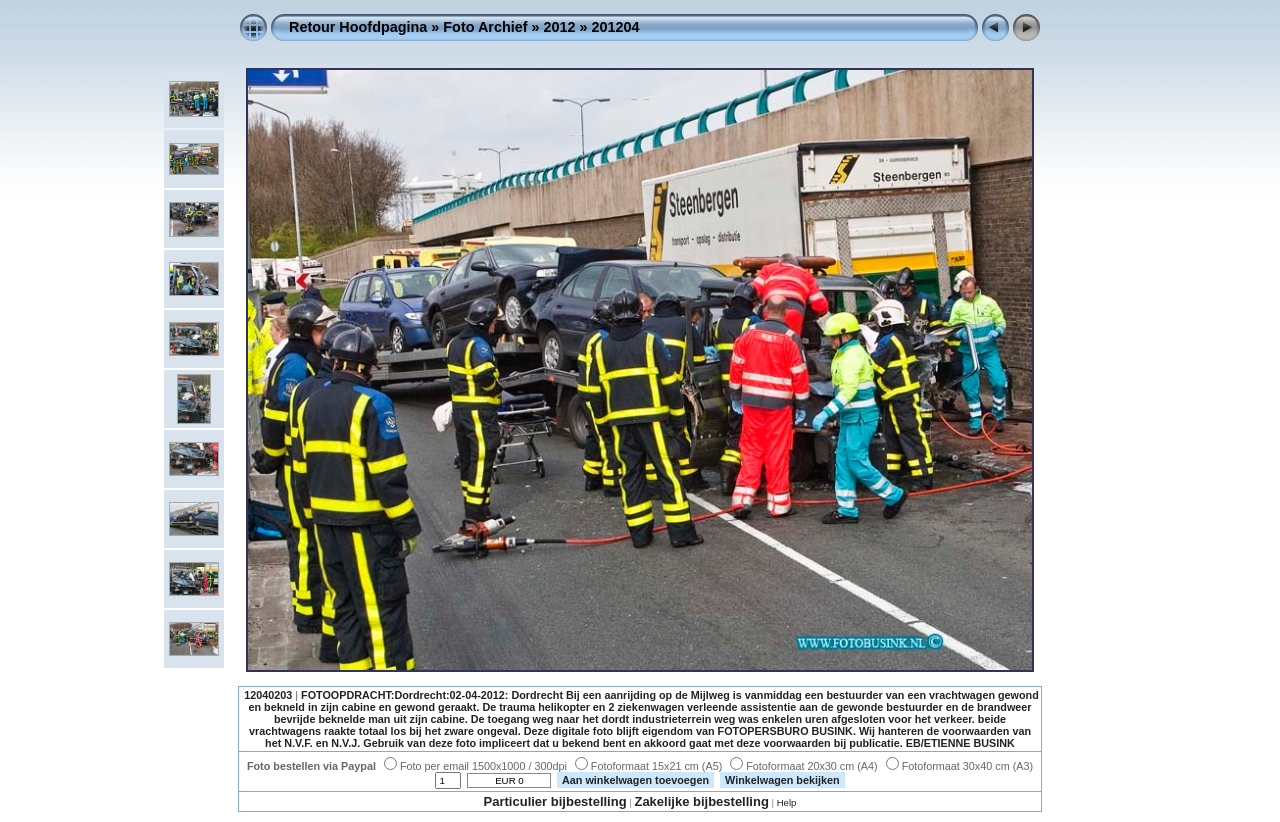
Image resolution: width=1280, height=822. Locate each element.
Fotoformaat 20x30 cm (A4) (803, 766)
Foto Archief (485, 27)
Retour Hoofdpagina (358, 27)
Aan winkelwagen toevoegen (635, 780)
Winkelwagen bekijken (782, 780)
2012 (560, 27)
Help (787, 802)
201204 (616, 27)
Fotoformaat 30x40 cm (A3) (959, 766)
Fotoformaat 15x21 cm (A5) (648, 766)
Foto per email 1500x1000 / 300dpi (475, 766)
